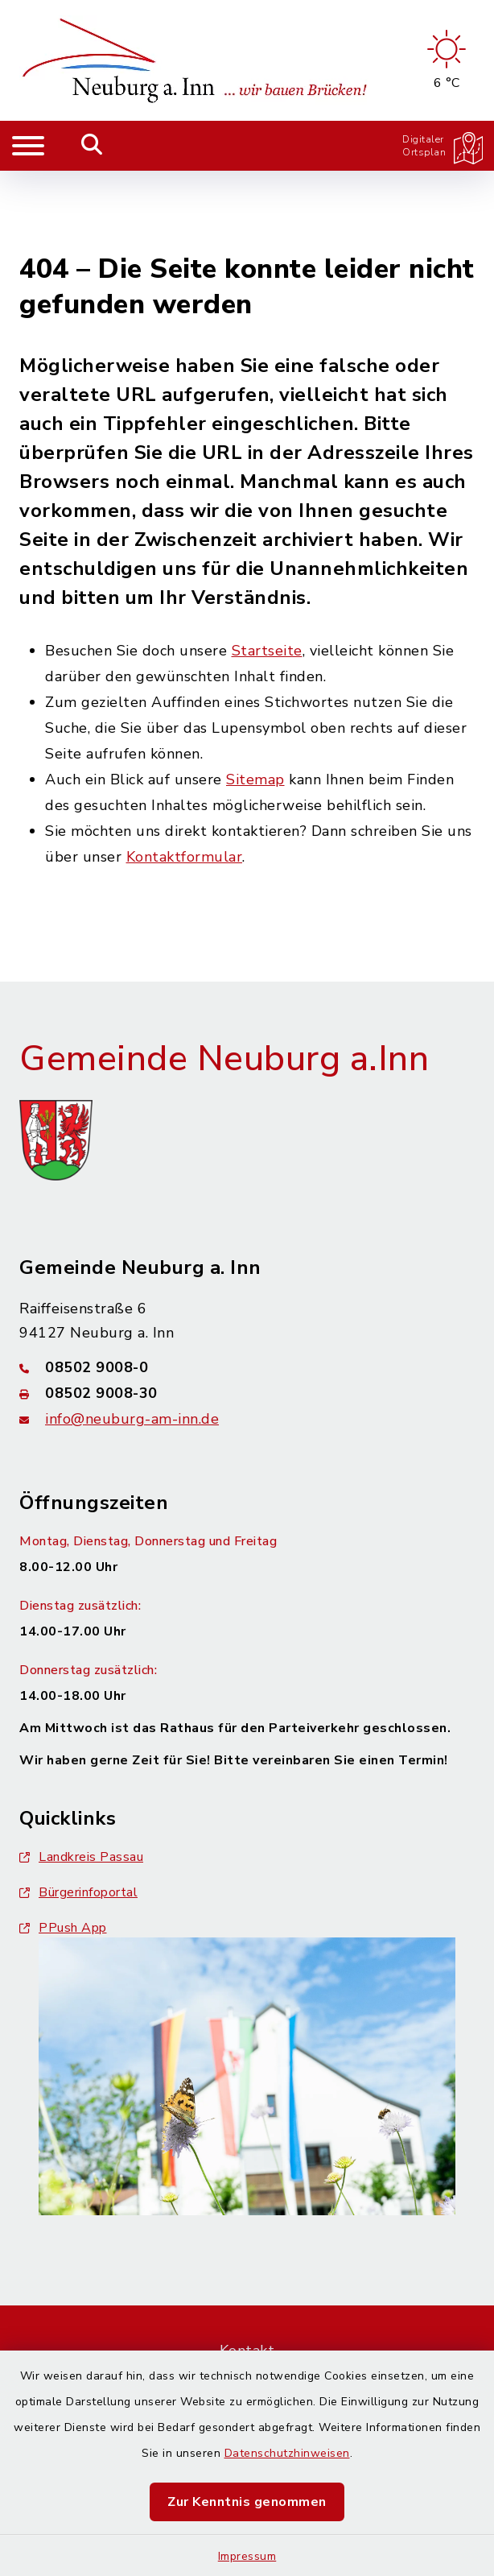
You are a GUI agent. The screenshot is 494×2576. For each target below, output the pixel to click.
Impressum (247, 2556)
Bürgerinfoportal (78, 1812)
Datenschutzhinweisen (287, 2453)
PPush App (63, 1847)
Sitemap (255, 699)
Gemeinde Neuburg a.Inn (224, 978)
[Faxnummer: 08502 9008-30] (247, 1312)
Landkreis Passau (81, 1776)
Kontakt (247, 2270)
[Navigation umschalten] (28, 145)
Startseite (267, 570)
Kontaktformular (184, 776)
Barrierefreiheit (247, 2312)
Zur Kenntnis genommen (247, 2502)
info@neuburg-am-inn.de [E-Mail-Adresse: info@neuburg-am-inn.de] (132, 1338)
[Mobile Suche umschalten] (92, 146)
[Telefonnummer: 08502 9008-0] (247, 1286)
